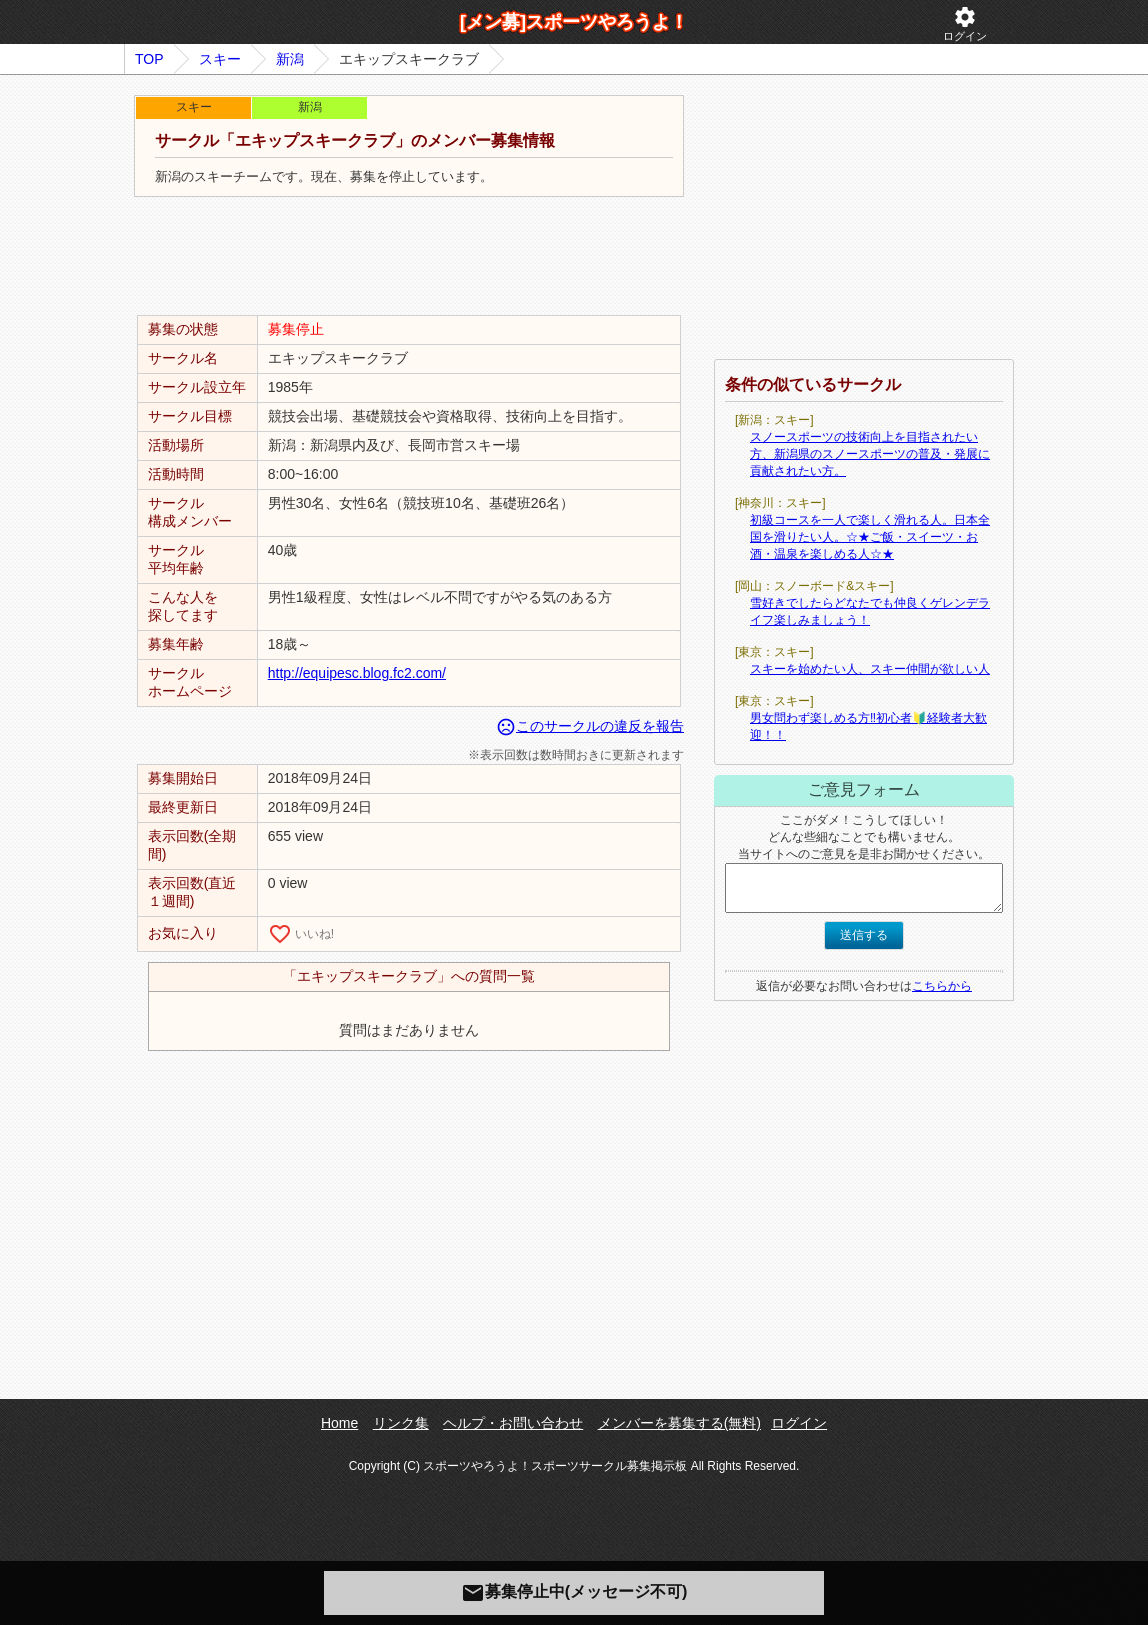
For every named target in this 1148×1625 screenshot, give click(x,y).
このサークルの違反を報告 (590, 726)
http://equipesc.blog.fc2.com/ (357, 673)
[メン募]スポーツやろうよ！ (574, 22)
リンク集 (401, 1423)
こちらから (942, 986)
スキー (220, 59)
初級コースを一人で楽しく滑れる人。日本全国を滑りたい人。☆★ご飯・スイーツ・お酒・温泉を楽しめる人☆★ (870, 537)
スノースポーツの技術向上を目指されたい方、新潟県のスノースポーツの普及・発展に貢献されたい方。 (870, 454)
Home (339, 1423)
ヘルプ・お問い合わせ (513, 1423)
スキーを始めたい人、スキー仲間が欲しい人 (870, 669)
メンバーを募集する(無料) (679, 1423)
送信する (864, 935)
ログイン (965, 23)
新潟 (290, 59)
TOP (149, 59)
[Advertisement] (409, 257)
